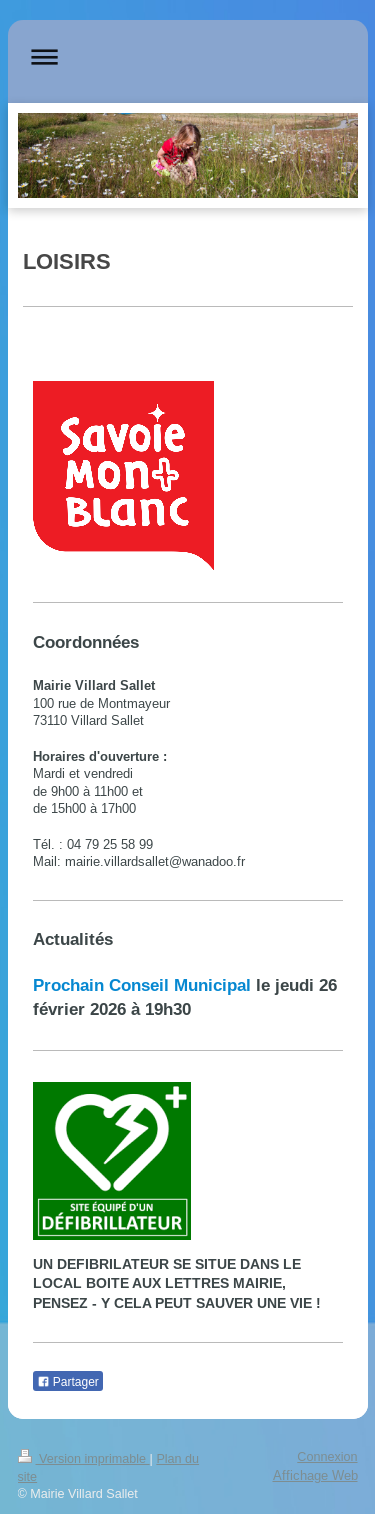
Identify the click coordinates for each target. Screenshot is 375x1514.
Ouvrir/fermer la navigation (188, 56)
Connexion (327, 1457)
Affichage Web (315, 1475)
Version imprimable (84, 1459)
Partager (68, 1382)
